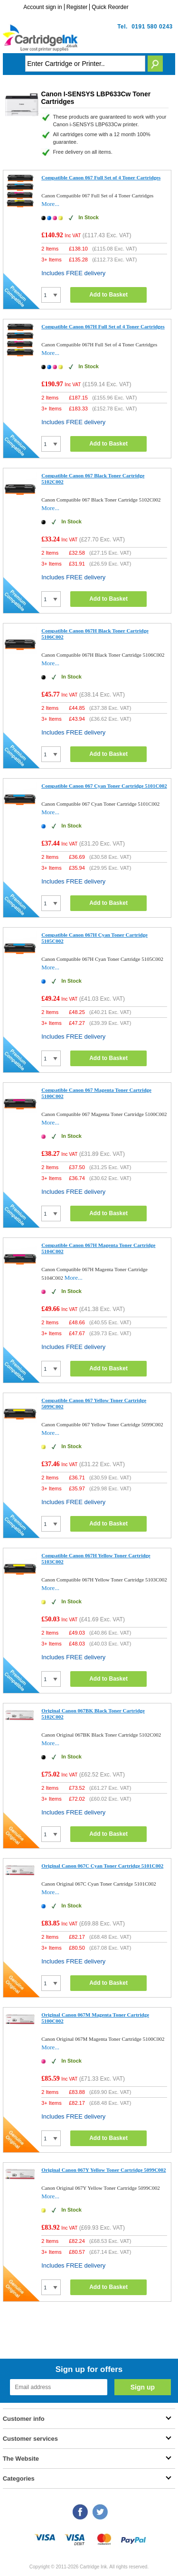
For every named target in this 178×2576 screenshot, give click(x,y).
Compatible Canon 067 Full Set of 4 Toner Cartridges (100, 177)
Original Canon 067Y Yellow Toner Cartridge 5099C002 (103, 2170)
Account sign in (42, 7)
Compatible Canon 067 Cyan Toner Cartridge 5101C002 (104, 786)
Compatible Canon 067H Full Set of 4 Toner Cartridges (103, 326)
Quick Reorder (110, 7)
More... (50, 203)
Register (77, 7)
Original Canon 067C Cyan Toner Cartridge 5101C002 (102, 1866)
